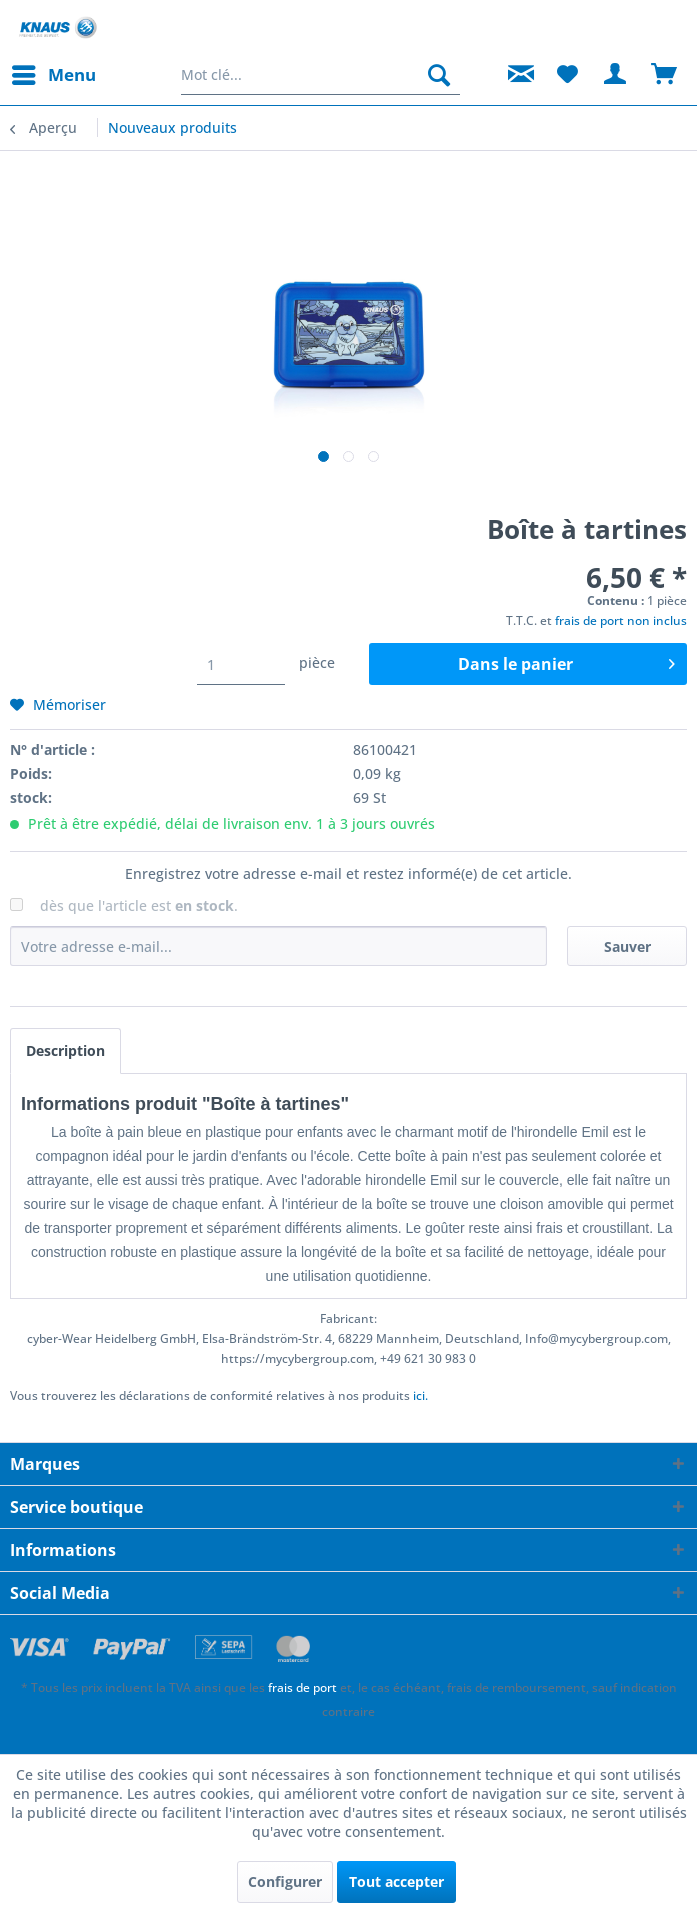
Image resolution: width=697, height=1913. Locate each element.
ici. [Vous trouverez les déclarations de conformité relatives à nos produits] (420, 1395)
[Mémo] (567, 75)
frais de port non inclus (621, 620)
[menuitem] (53, 75)
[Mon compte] (616, 75)
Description (65, 1050)
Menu (54, 72)
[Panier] (665, 75)
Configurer (285, 1881)
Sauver (627, 946)
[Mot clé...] (320, 75)
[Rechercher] (439, 75)
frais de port (302, 1687)
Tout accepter (396, 1881)
